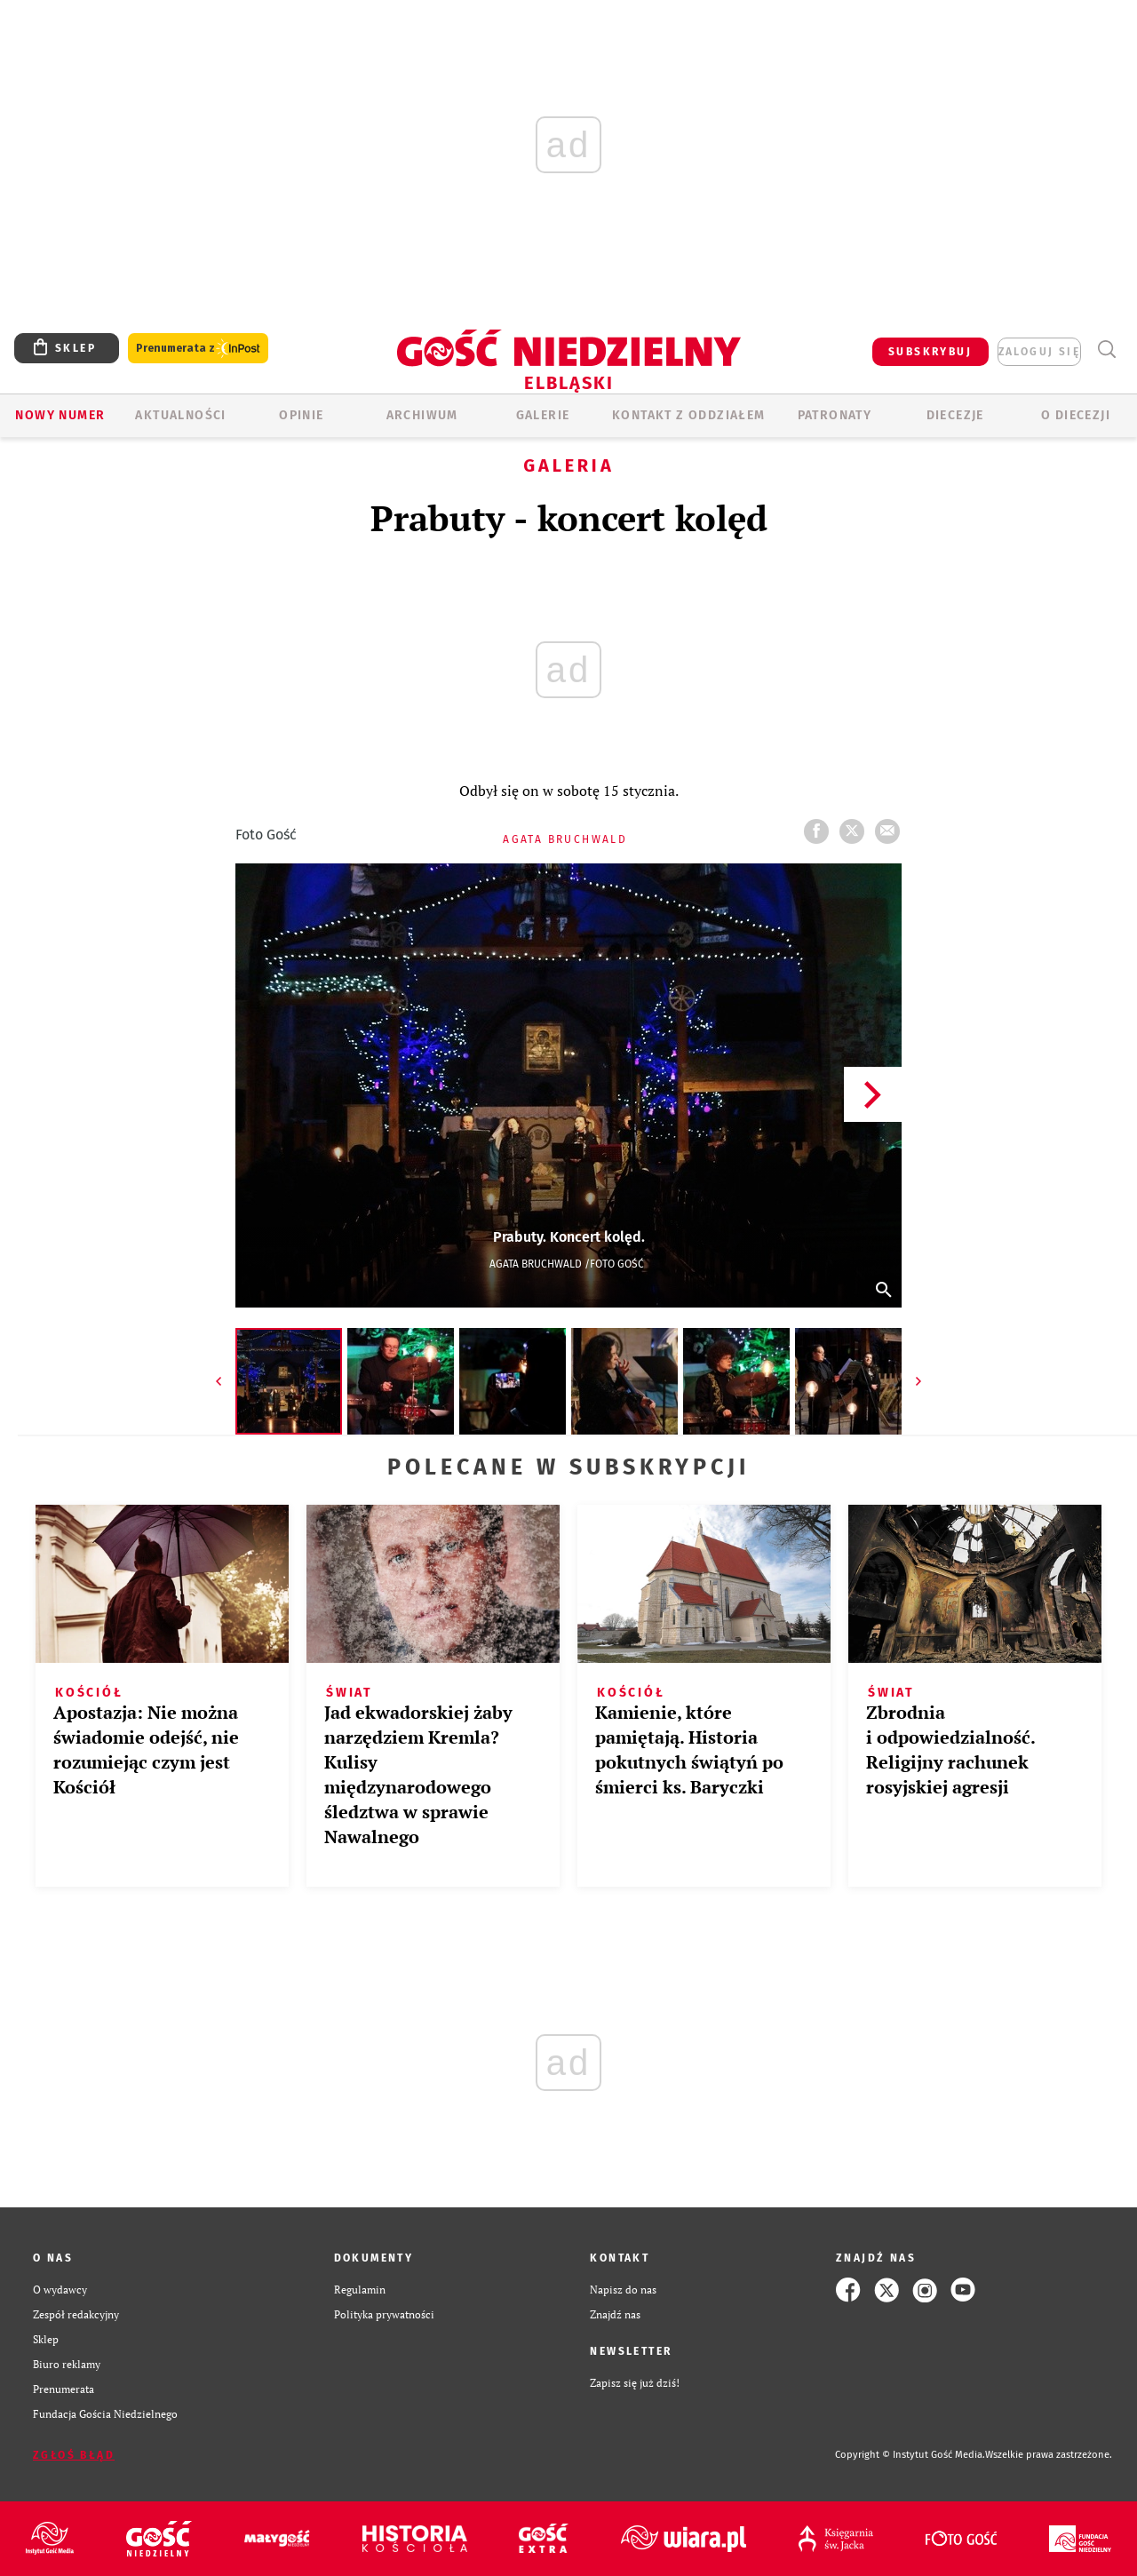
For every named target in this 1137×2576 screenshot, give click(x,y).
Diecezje (955, 415)
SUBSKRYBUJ (930, 352)
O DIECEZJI (1075, 415)
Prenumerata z (198, 348)
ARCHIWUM (422, 415)
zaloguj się (1039, 352)
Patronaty (835, 415)
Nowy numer (60, 415)
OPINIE (301, 415)
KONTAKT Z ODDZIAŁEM (689, 415)
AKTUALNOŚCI (180, 415)
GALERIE (543, 415)
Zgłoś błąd (74, 2455)
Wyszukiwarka (1106, 349)
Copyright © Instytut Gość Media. (910, 2455)
